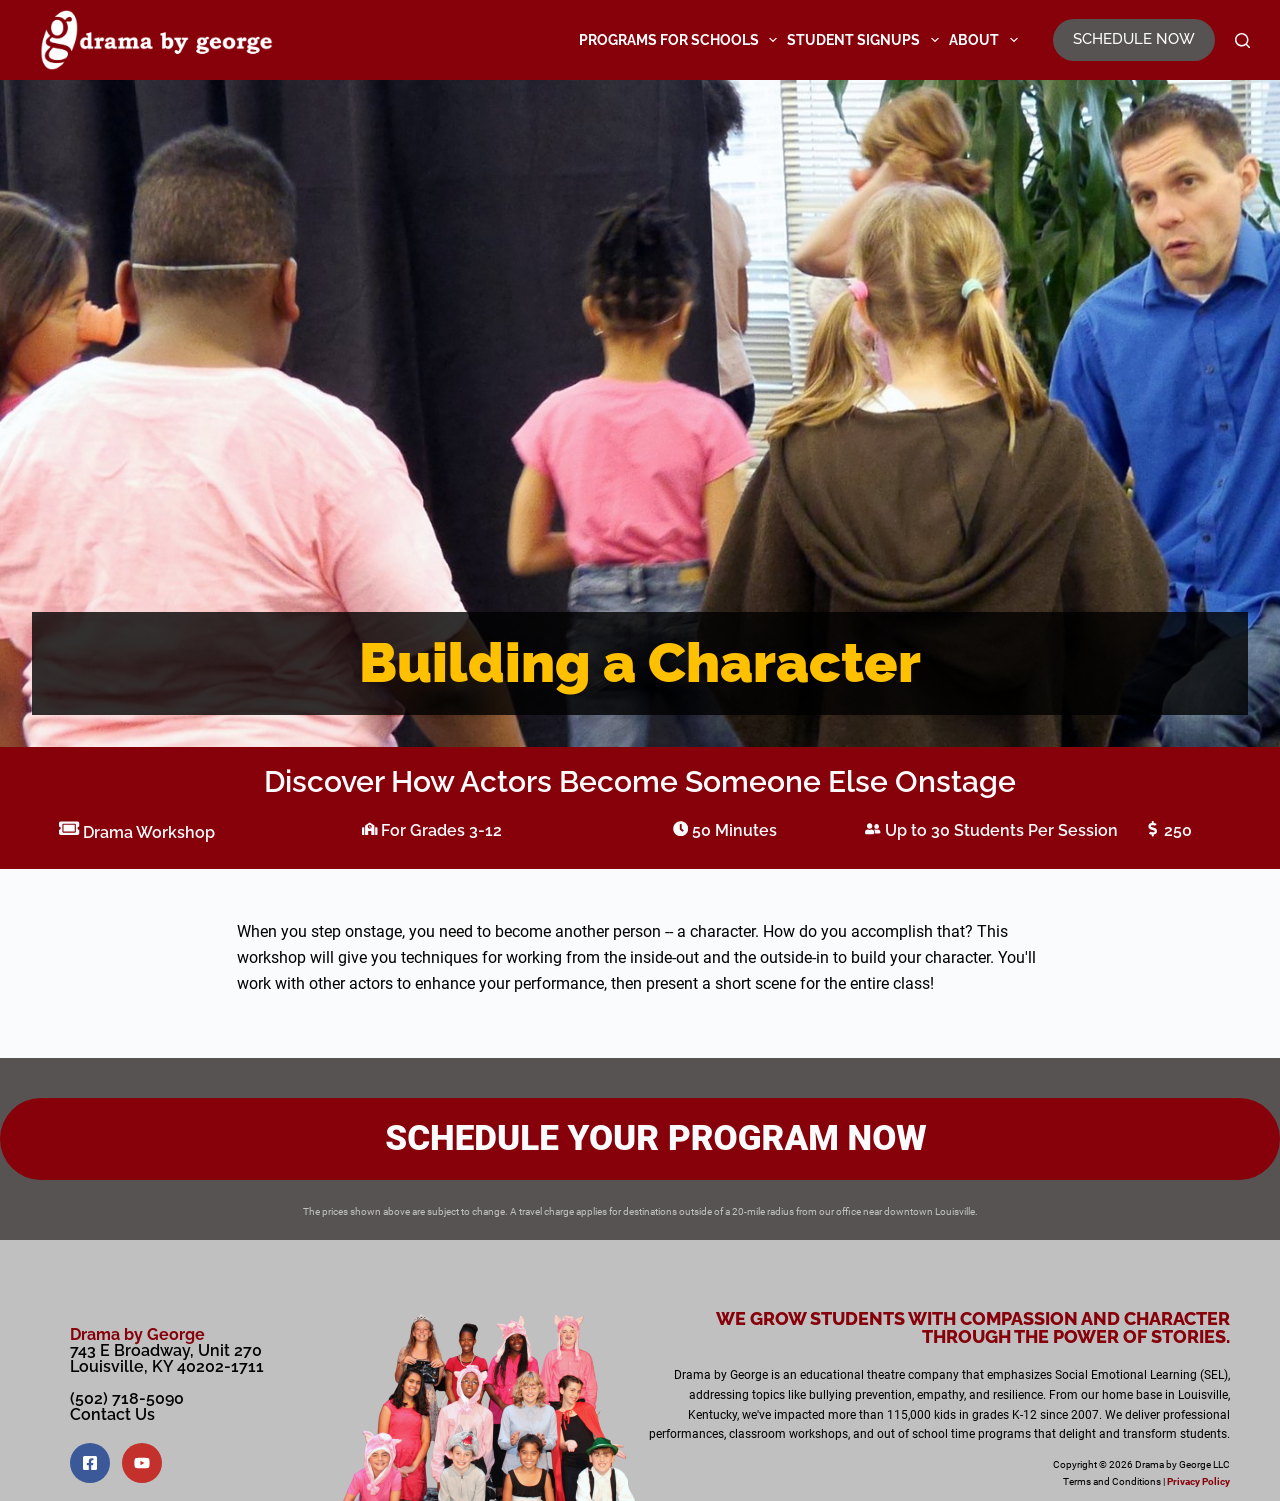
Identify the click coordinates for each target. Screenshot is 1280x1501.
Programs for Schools (681, 40)
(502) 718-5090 (127, 1398)
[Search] (1242, 40)
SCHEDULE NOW (1134, 39)
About (986, 40)
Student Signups (865, 40)
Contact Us (112, 1414)
